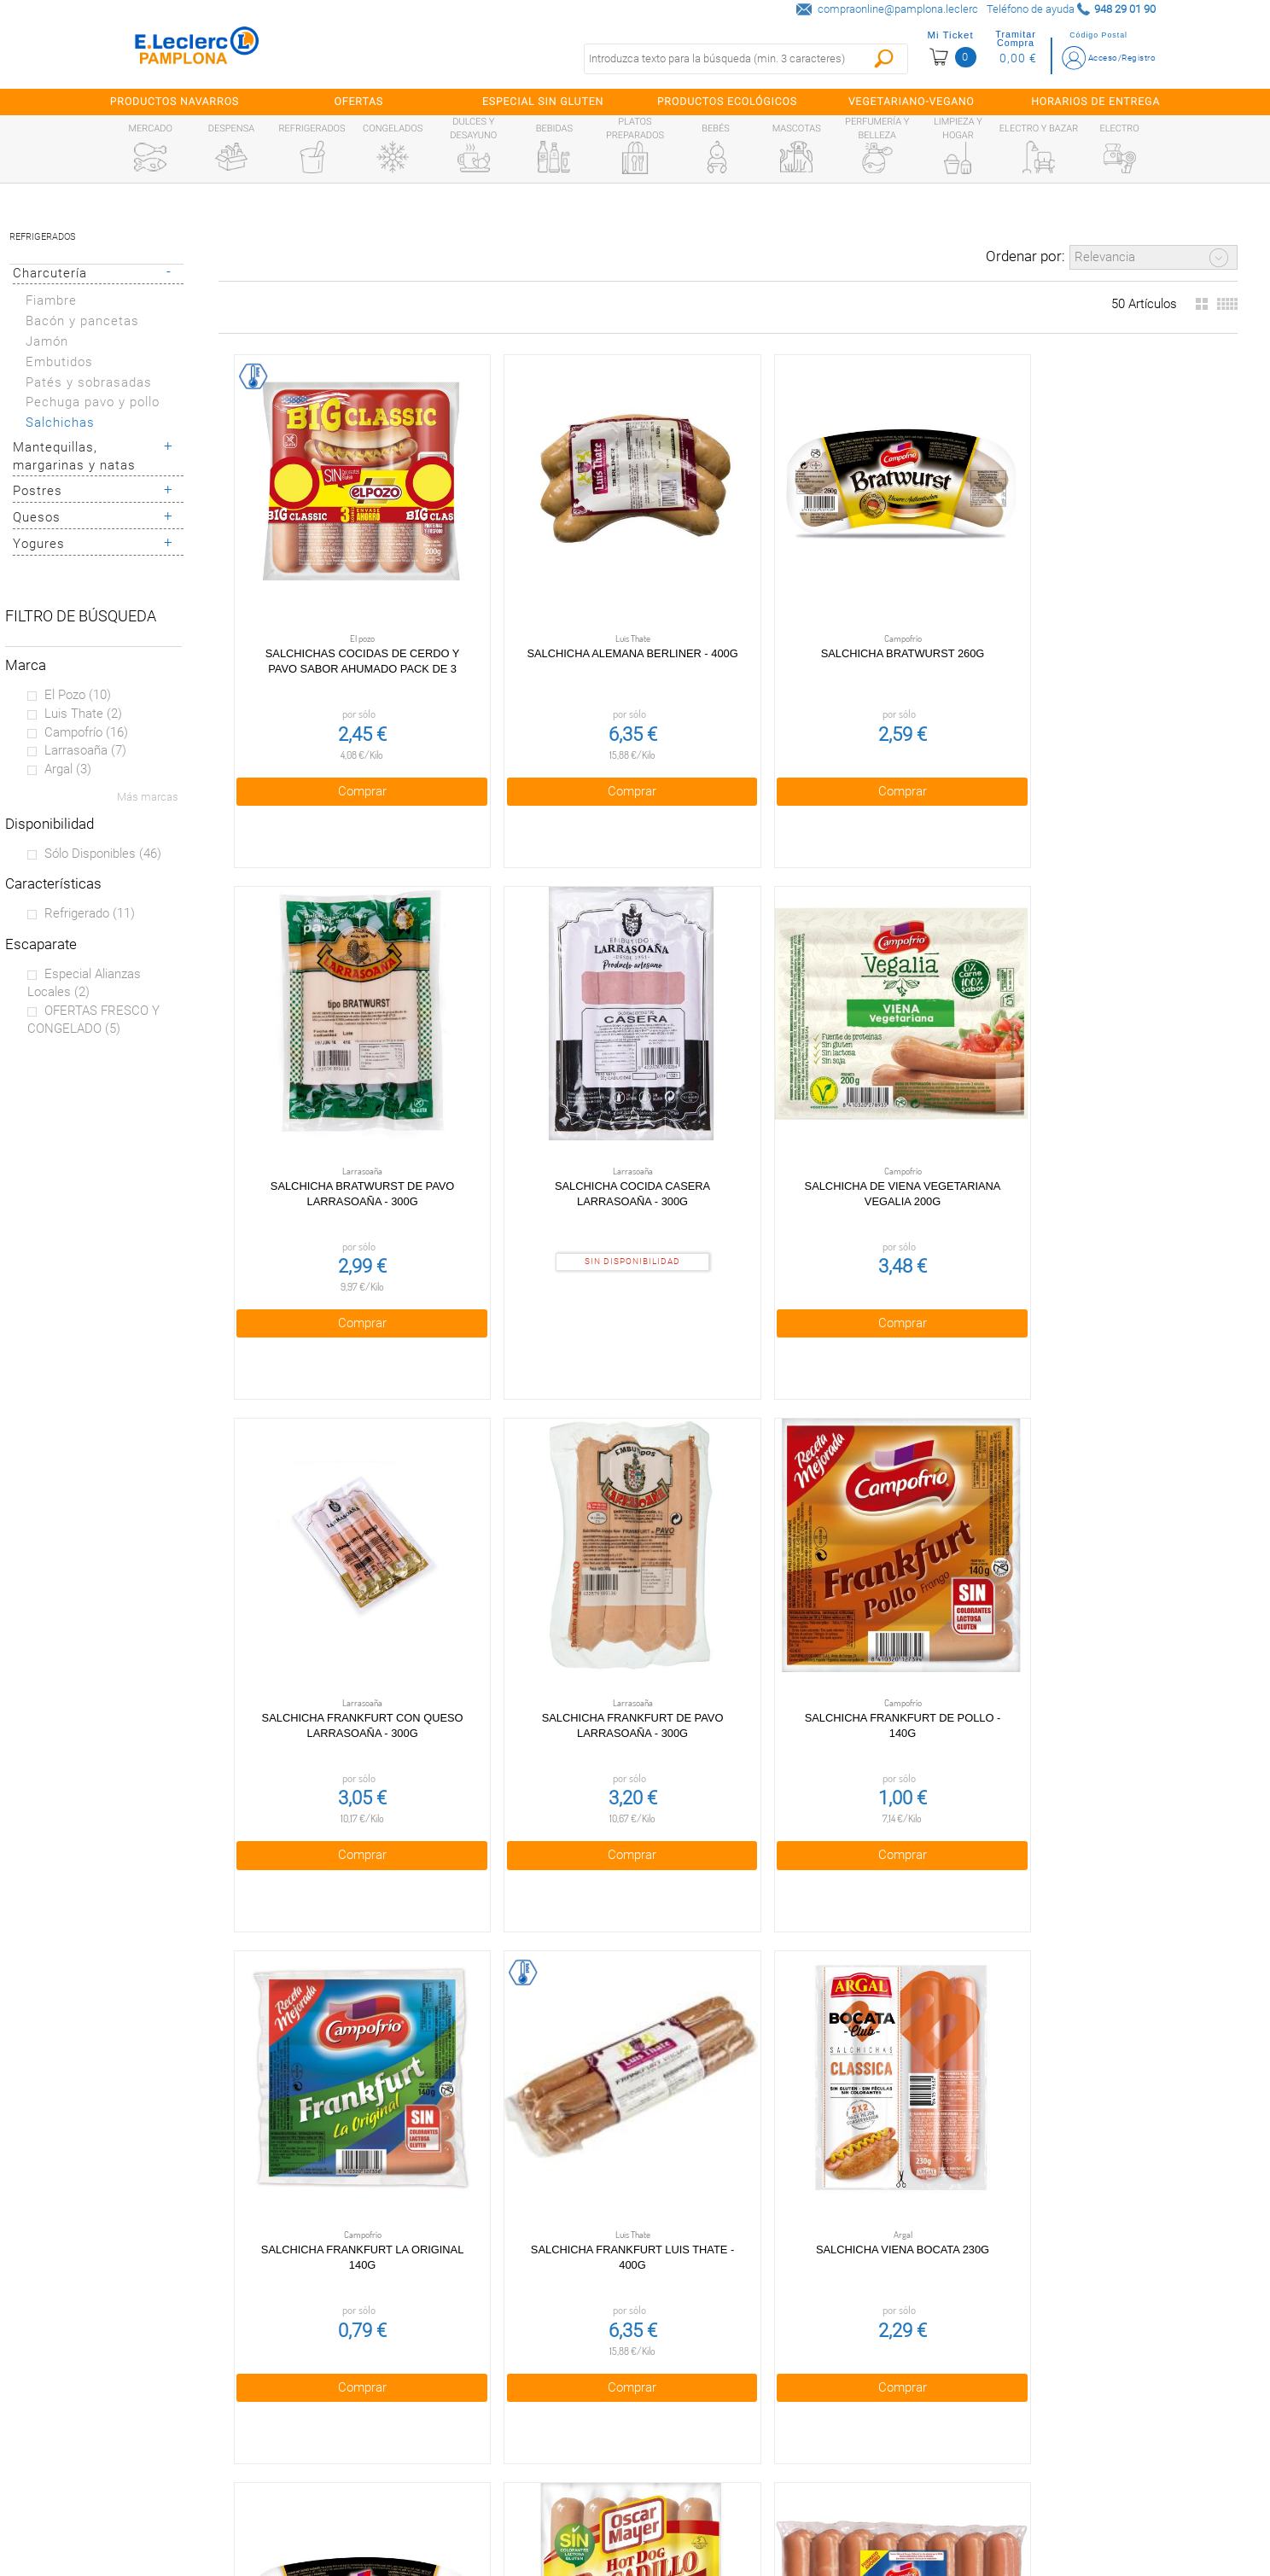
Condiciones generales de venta (461, 2346)
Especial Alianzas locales (84, 983)
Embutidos (59, 362)
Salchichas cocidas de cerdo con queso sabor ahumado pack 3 (727, 1976)
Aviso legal (460, 2455)
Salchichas (60, 422)
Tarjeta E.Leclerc (155, 2418)
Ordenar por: (1025, 256)
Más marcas (147, 796)
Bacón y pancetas (82, 321)
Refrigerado (89, 913)
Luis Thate (83, 713)
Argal (67, 769)
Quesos (37, 517)
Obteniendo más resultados (735, 2224)
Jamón (47, 341)
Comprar (326, 718)
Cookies (461, 2418)
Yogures (39, 543)
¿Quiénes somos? (155, 2383)
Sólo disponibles (102, 853)
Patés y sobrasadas (89, 382)
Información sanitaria (155, 2492)
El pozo (77, 694)
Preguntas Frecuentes (155, 2346)
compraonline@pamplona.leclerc (898, 9)
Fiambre (51, 300)
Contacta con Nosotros (461, 2492)
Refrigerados (42, 236)
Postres (37, 490)
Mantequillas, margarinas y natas (74, 456)
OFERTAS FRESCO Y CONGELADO (93, 1020)
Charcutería (50, 273)
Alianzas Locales (155, 2455)
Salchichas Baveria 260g (727, 1501)
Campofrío (86, 732)
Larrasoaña (85, 750)
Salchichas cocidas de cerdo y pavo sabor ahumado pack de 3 (327, 597)
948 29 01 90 (802, 2345)
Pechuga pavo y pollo (93, 402)
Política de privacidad (460, 2383)
